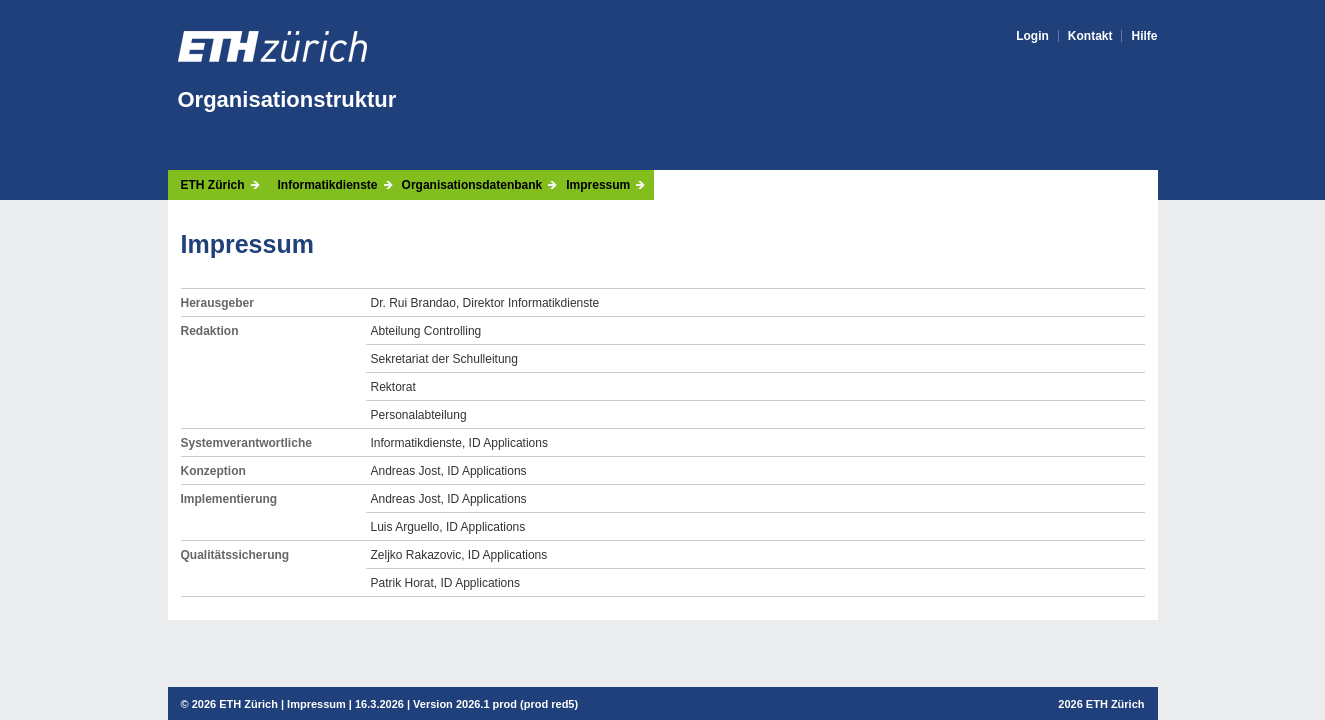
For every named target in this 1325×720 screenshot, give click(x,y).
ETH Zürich (213, 185)
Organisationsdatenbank (472, 185)
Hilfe (1144, 36)
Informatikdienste (328, 185)
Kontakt (1090, 36)
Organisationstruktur (287, 99)
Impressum (598, 185)
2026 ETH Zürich (235, 704)
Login (1032, 36)
